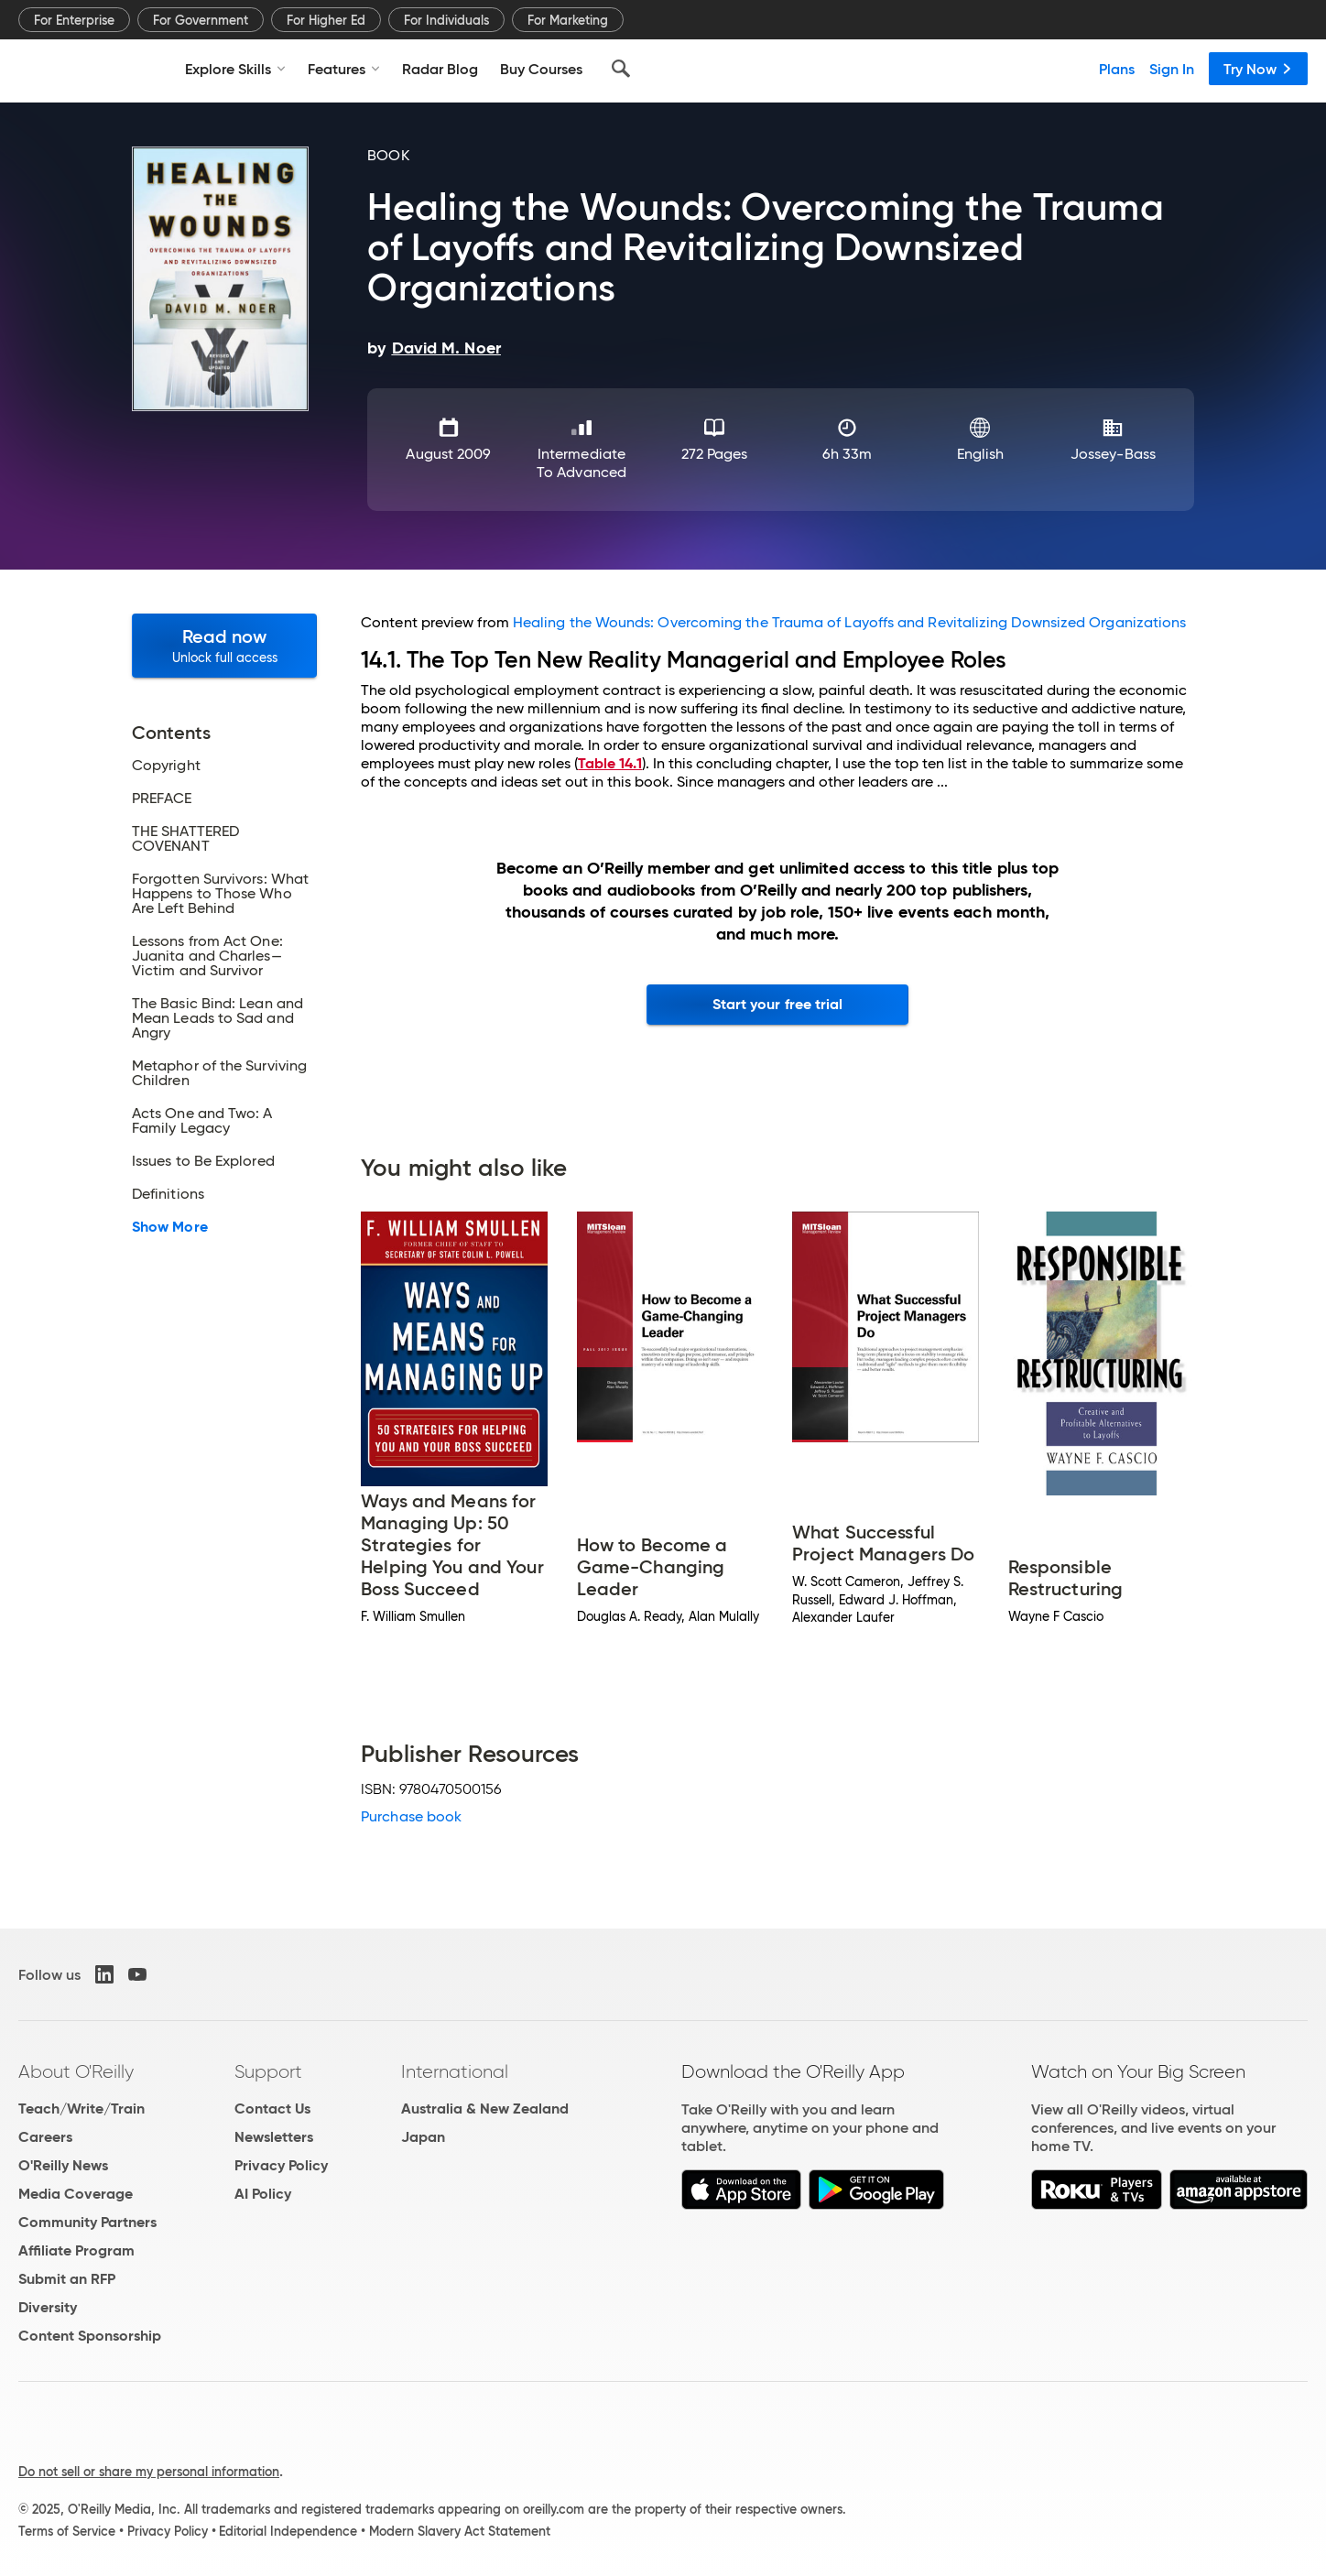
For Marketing (567, 20)
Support (268, 2071)
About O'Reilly (76, 2071)
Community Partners (87, 2222)
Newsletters (273, 2137)
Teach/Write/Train (81, 2108)
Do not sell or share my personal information (148, 2471)
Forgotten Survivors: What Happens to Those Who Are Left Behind (220, 894)
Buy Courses (541, 69)
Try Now (1258, 69)
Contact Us (272, 2108)
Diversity (47, 2307)
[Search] (620, 68)
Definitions (168, 1194)
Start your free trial (777, 1004)
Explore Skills (235, 69)
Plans (1117, 69)
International (454, 2071)
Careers (45, 2137)
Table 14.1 (610, 763)
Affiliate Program (76, 2250)
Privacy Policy (281, 2165)
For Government (200, 20)
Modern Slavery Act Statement (459, 2531)
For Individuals (446, 20)
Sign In (1171, 69)
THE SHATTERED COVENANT (185, 838)
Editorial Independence (288, 2531)
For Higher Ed (326, 20)
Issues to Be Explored (203, 1161)
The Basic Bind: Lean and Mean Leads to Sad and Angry (217, 1018)
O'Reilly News (63, 2165)
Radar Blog (440, 69)
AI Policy (262, 2193)
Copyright (166, 765)
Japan (423, 2137)
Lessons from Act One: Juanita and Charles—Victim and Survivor (207, 956)
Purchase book (411, 1816)
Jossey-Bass (1113, 453)
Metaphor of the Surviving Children (219, 1073)
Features (344, 69)
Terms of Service (66, 2531)
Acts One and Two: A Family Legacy (202, 1121)
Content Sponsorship (89, 2335)
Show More (170, 1227)
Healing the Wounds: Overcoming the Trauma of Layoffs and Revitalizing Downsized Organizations (849, 622)
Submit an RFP (66, 2278)
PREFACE (162, 798)
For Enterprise (74, 20)
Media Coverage (75, 2193)
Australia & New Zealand (485, 2108)
